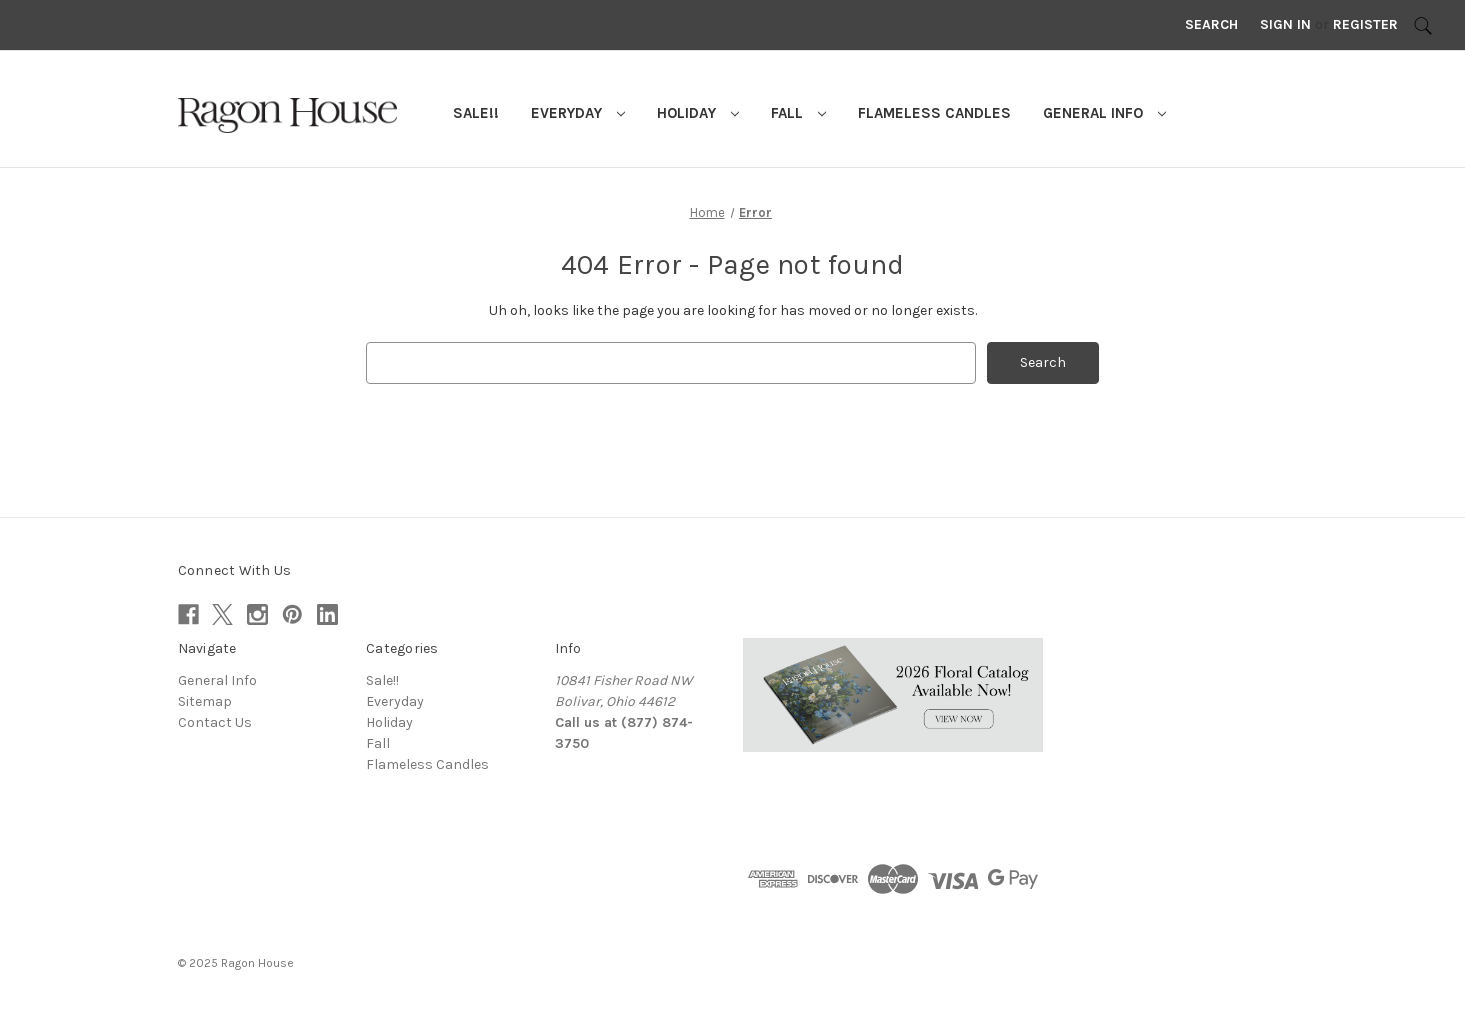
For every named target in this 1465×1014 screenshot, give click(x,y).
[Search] (1423, 25)
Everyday (578, 113)
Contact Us (215, 722)
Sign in (1285, 24)
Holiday (698, 113)
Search (1211, 24)
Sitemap (205, 701)
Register (1365, 24)
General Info (1104, 113)
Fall (798, 113)
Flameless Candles (934, 113)
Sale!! (476, 113)
